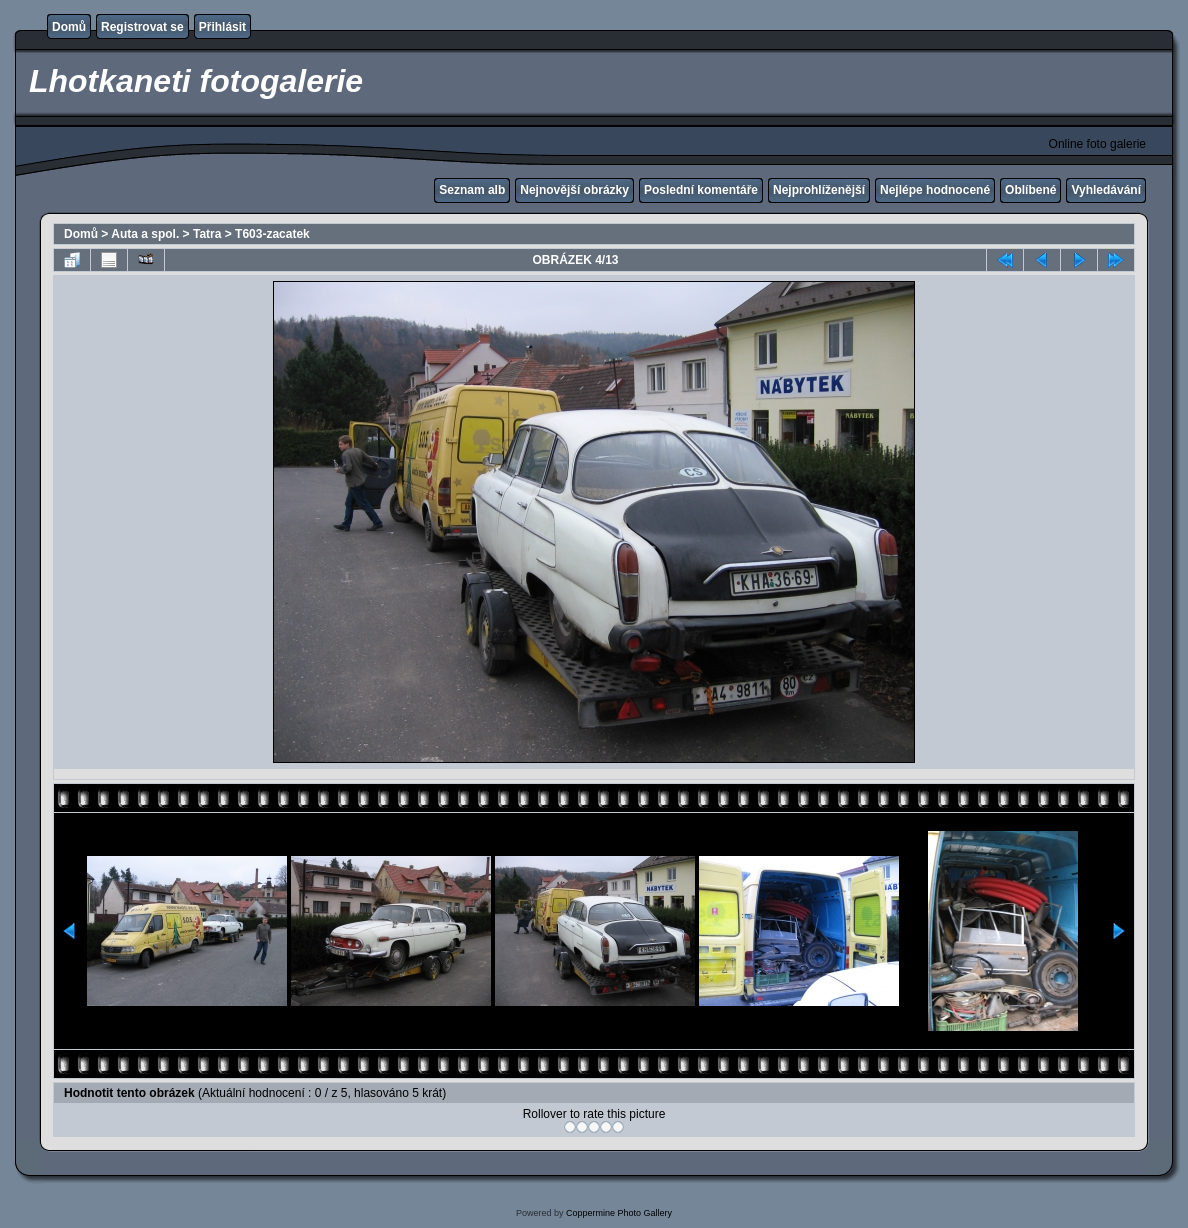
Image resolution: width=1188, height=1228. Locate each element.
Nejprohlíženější (819, 190)
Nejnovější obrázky (574, 190)
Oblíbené (1030, 190)
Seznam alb (472, 190)
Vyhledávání (1106, 190)
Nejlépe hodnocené (935, 190)
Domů (69, 27)
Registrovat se (142, 27)
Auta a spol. (145, 234)
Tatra (207, 234)
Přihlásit (222, 27)
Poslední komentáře (701, 190)
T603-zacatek (272, 234)
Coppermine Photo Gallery (619, 1213)
